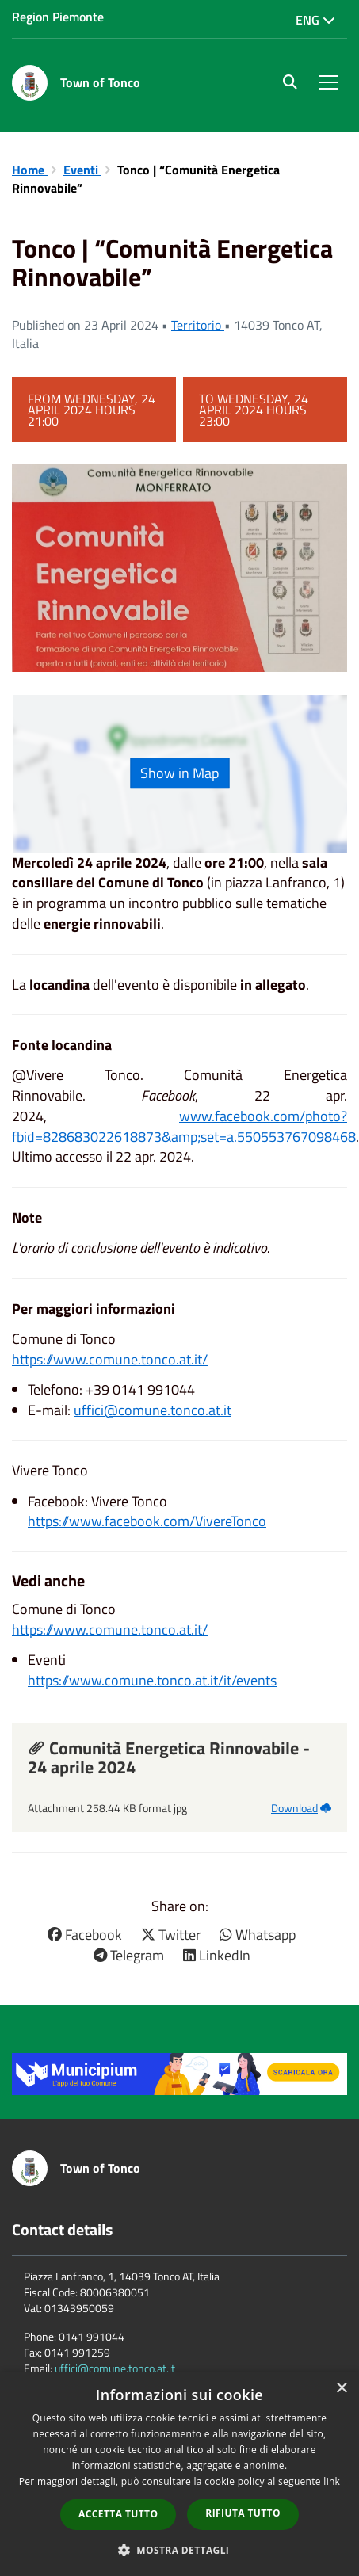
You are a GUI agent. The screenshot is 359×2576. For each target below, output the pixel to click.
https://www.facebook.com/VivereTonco (147, 1521)
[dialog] (179, 2474)
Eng (315, 19)
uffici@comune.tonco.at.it (152, 1410)
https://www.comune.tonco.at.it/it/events (152, 1680)
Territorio (197, 324)
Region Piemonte (58, 16)
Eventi (82, 169)
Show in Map (179, 773)
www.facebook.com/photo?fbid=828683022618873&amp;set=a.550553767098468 (184, 1126)
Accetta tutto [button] (118, 2514)
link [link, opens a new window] (331, 2481)
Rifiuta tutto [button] (243, 2513)
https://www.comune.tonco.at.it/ (110, 1359)
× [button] (341, 2389)
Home (30, 169)
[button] (180, 2549)
